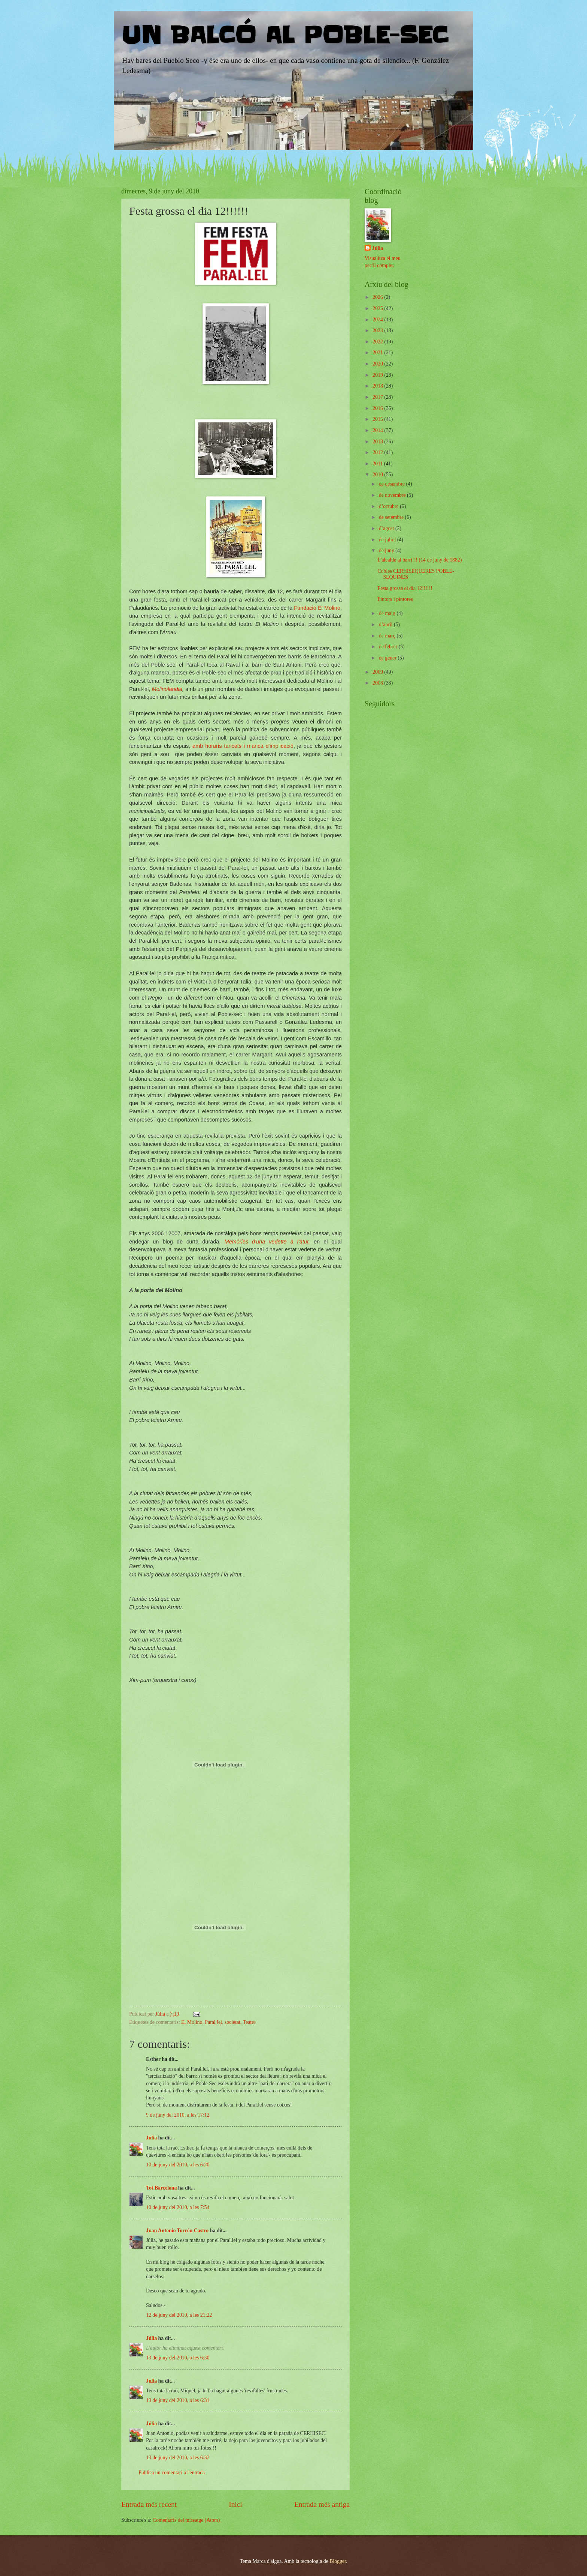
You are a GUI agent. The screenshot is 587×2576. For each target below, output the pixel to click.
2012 (378, 452)
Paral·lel (213, 2022)
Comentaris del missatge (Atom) (186, 2520)
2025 (378, 308)
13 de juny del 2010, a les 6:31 (177, 2400)
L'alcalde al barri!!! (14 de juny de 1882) (419, 560)
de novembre (393, 495)
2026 (378, 297)
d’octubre (389, 506)
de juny (387, 550)
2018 (378, 386)
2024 (378, 319)
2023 (378, 330)
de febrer (389, 646)
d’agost (387, 528)
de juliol (388, 539)
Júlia (151, 2138)
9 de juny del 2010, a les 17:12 (177, 2115)
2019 (378, 375)
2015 (378, 419)
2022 (378, 342)
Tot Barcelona (161, 2188)
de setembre (392, 517)
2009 (378, 672)
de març (388, 636)
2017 (378, 397)
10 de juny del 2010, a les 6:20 (177, 2164)
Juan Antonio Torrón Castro (177, 2230)
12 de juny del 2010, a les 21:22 (179, 2315)
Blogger (337, 2561)
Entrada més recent (149, 2504)
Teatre (249, 2022)
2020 (378, 364)
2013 (378, 441)
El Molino (191, 2022)
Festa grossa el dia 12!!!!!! (404, 588)
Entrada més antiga (322, 2504)
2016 (378, 408)
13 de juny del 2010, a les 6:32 (177, 2457)
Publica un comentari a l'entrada (172, 2472)
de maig (388, 613)
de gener (388, 658)
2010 (378, 474)
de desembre (392, 484)
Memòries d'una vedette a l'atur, (267, 1242)
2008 (378, 683)
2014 (378, 430)
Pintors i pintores (395, 599)
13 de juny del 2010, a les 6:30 (177, 2358)
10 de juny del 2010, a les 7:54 (177, 2207)
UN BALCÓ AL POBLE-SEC (284, 35)
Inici (235, 2504)
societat (232, 2022)
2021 (378, 352)
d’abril (386, 624)
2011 (378, 463)
